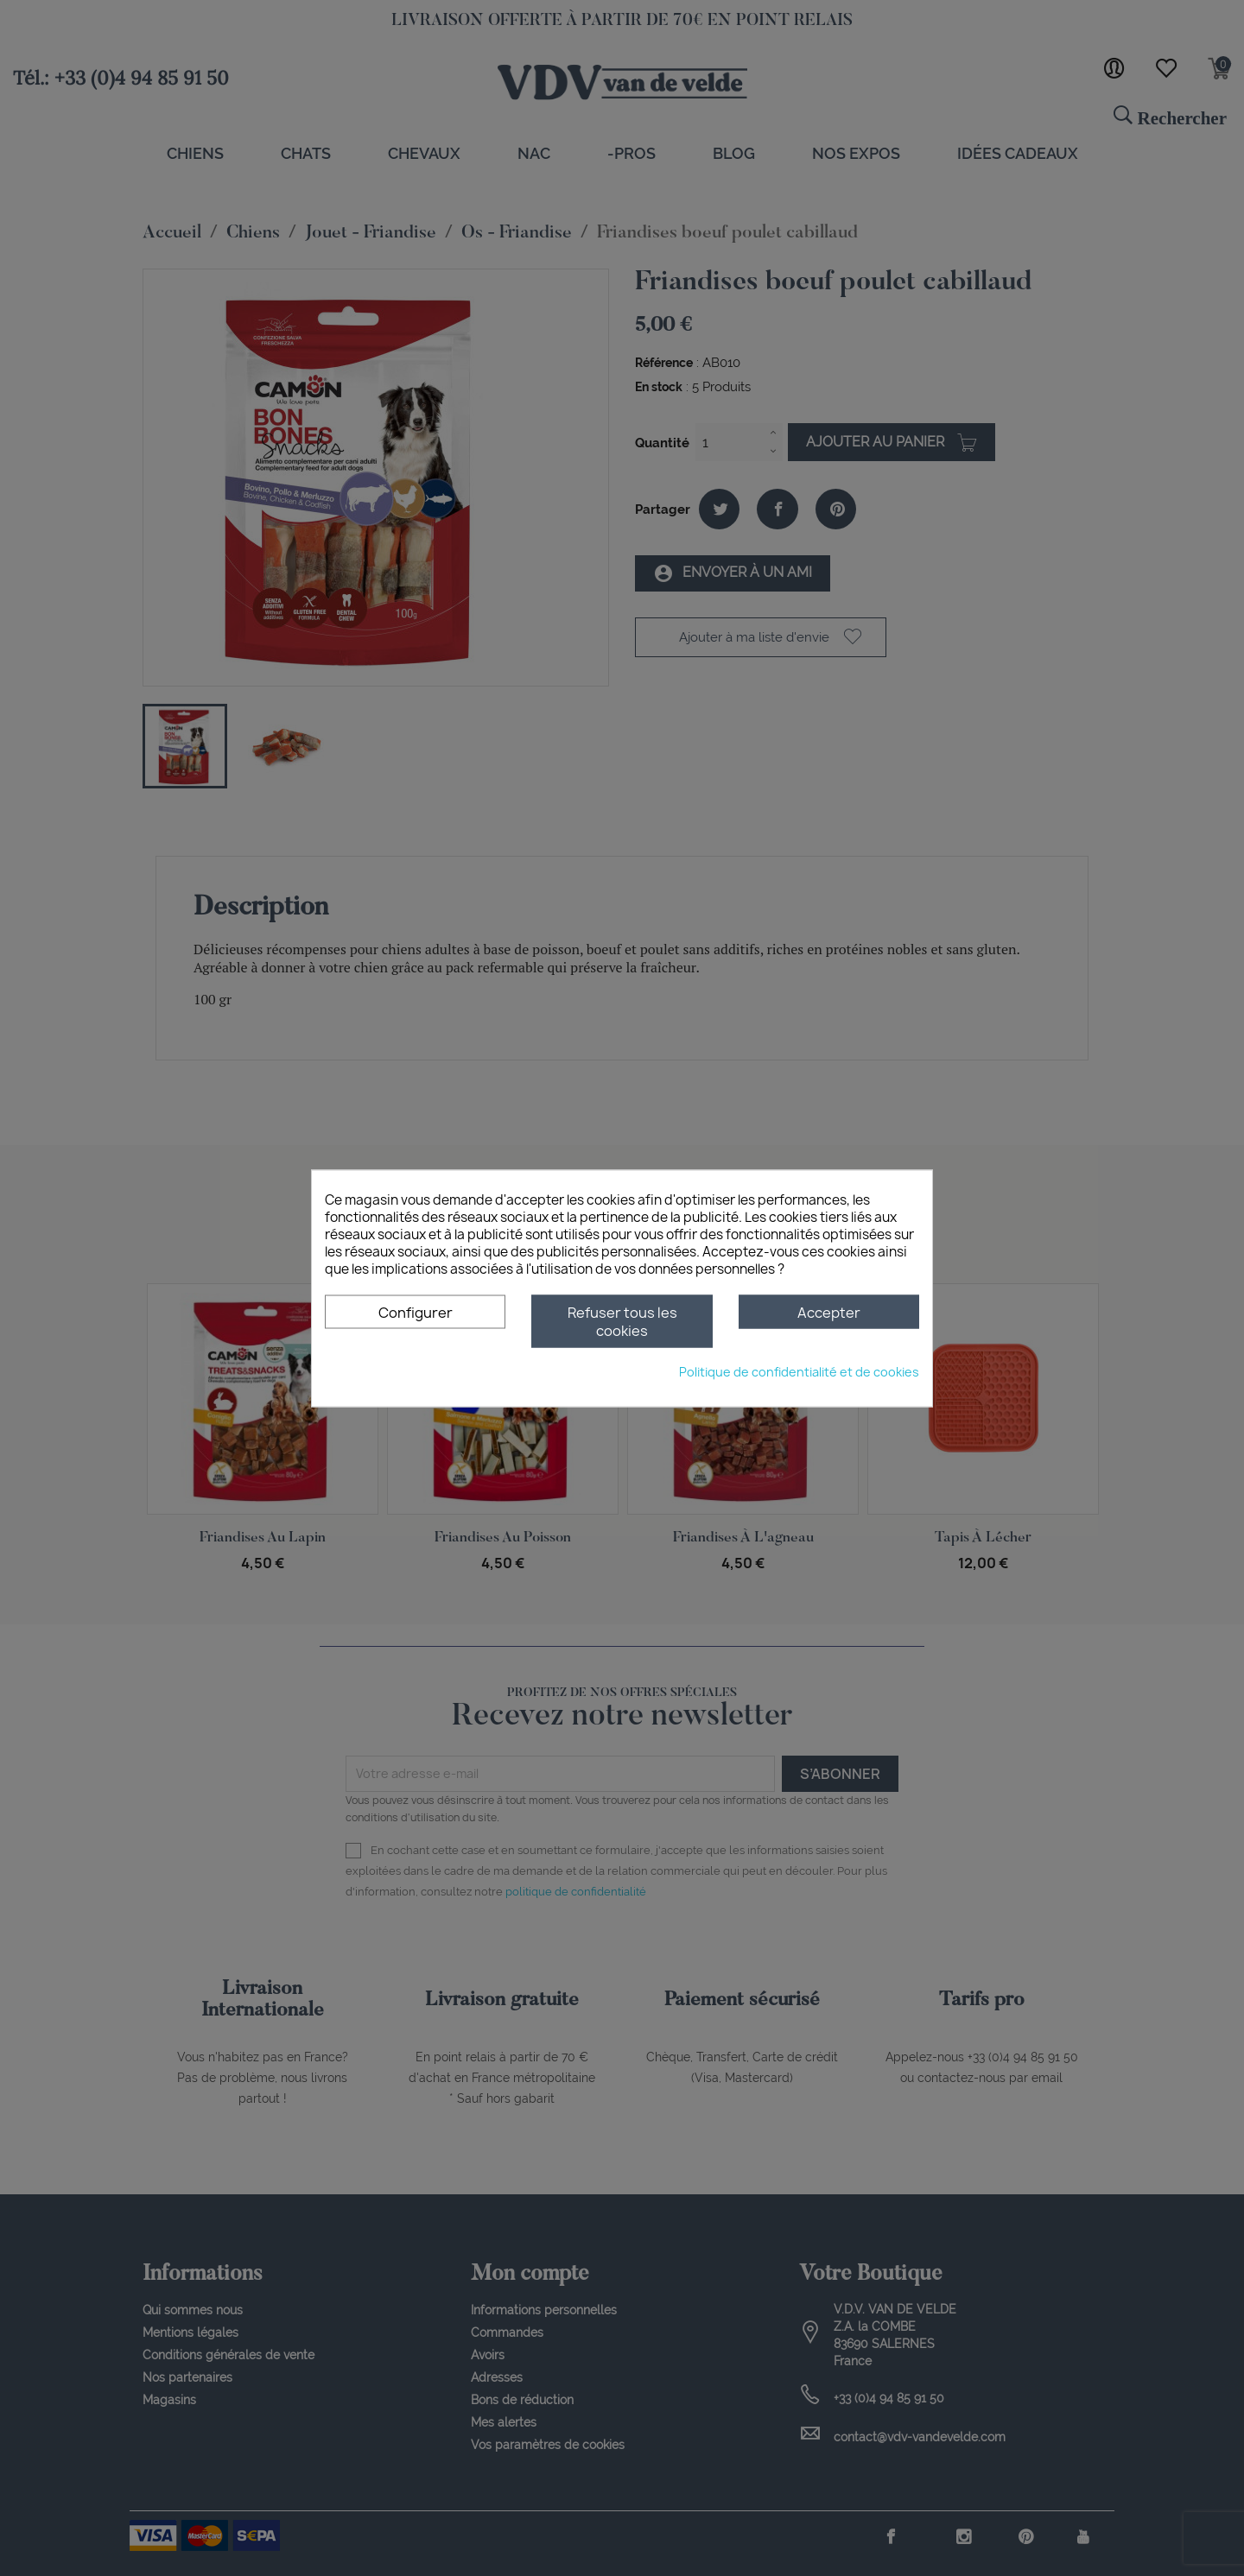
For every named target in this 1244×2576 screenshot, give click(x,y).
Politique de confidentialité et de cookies (799, 1371)
